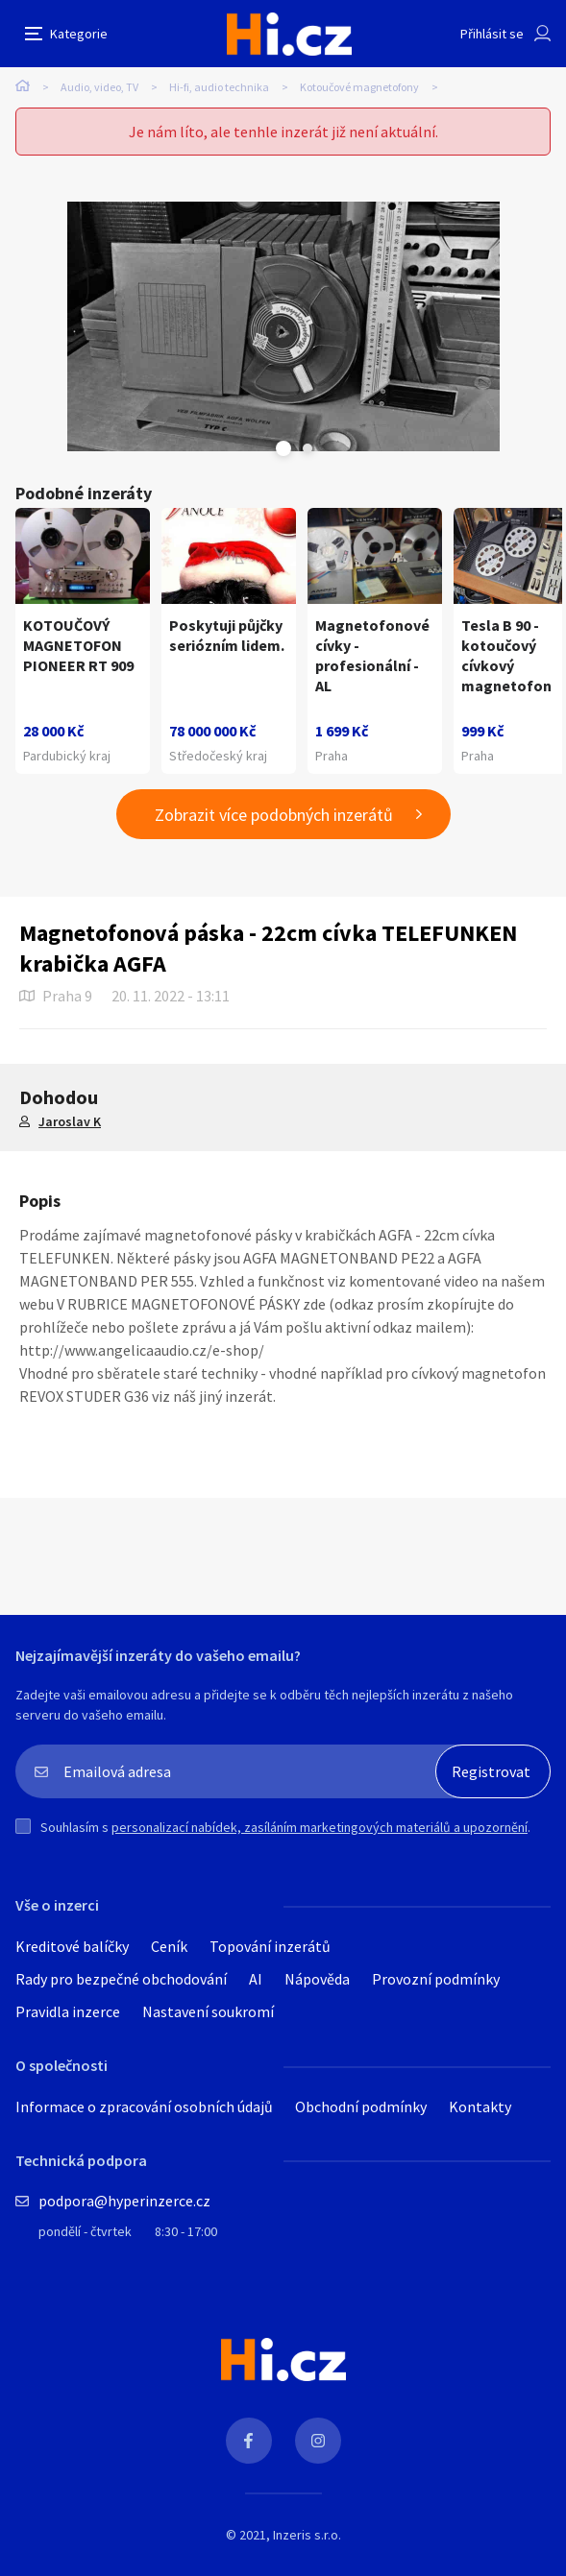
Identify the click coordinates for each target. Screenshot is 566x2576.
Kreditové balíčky (72, 1946)
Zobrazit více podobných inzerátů (274, 815)
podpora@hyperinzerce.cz (124, 2200)
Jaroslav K (69, 1121)
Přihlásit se (492, 33)
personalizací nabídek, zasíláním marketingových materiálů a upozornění (319, 1827)
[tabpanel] (283, 326)
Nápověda (317, 1978)
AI (255, 1978)
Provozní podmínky (436, 1978)
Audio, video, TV (99, 87)
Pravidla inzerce (67, 2011)
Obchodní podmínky (361, 2106)
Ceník (169, 1946)
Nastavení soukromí (208, 2011)
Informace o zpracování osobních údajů (144, 2106)
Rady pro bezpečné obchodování (121, 1978)
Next (307, 448)
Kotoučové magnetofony (359, 87)
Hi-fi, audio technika (219, 87)
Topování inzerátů (270, 1946)
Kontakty (480, 2106)
